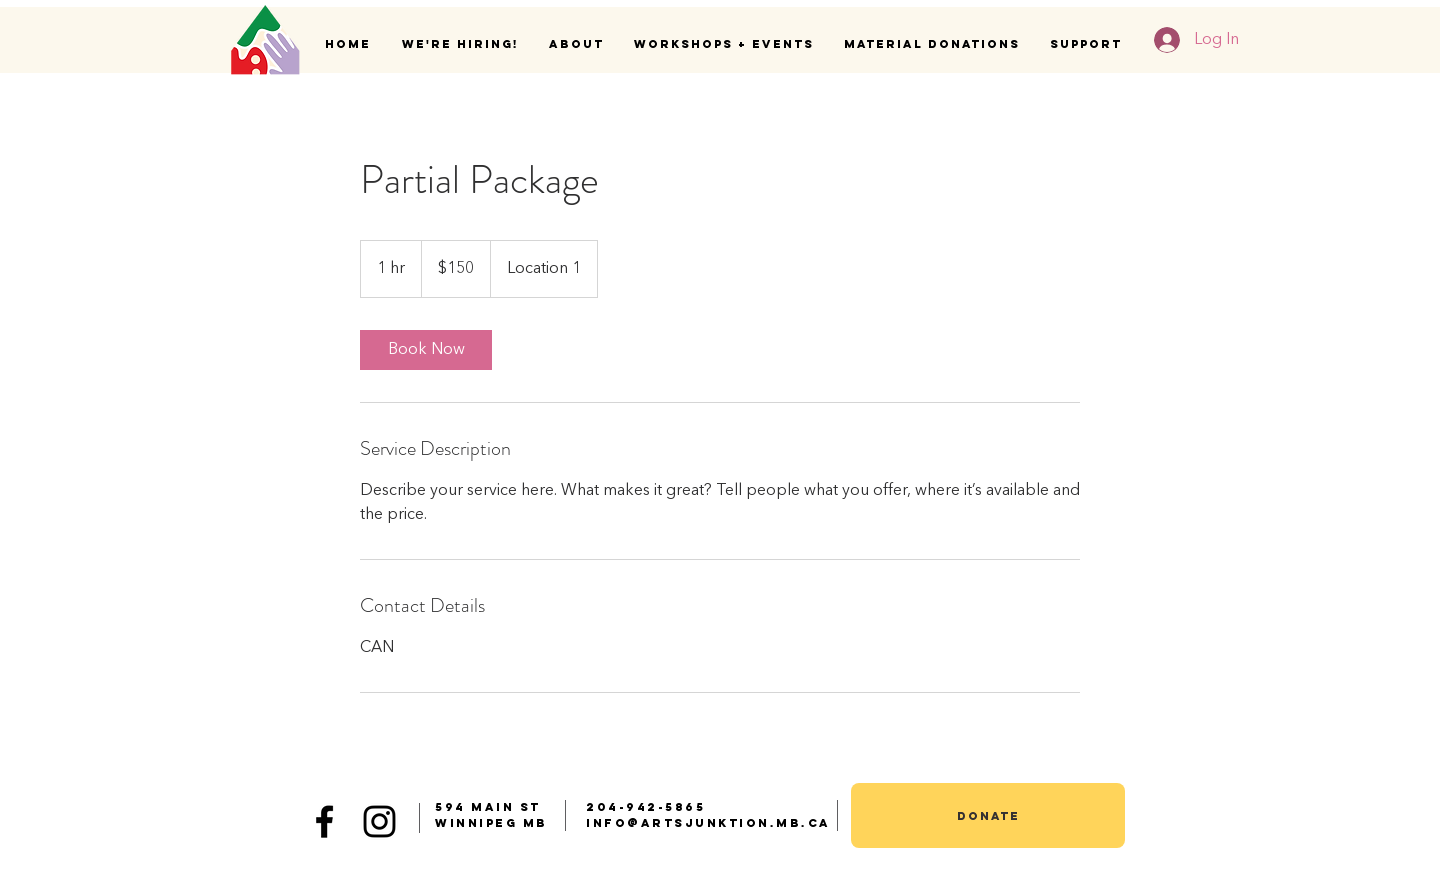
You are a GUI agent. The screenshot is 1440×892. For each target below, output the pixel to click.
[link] (426, 350)
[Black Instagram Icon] (379, 821)
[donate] (988, 815)
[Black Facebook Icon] (324, 821)
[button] (576, 44)
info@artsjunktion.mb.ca (708, 823)
